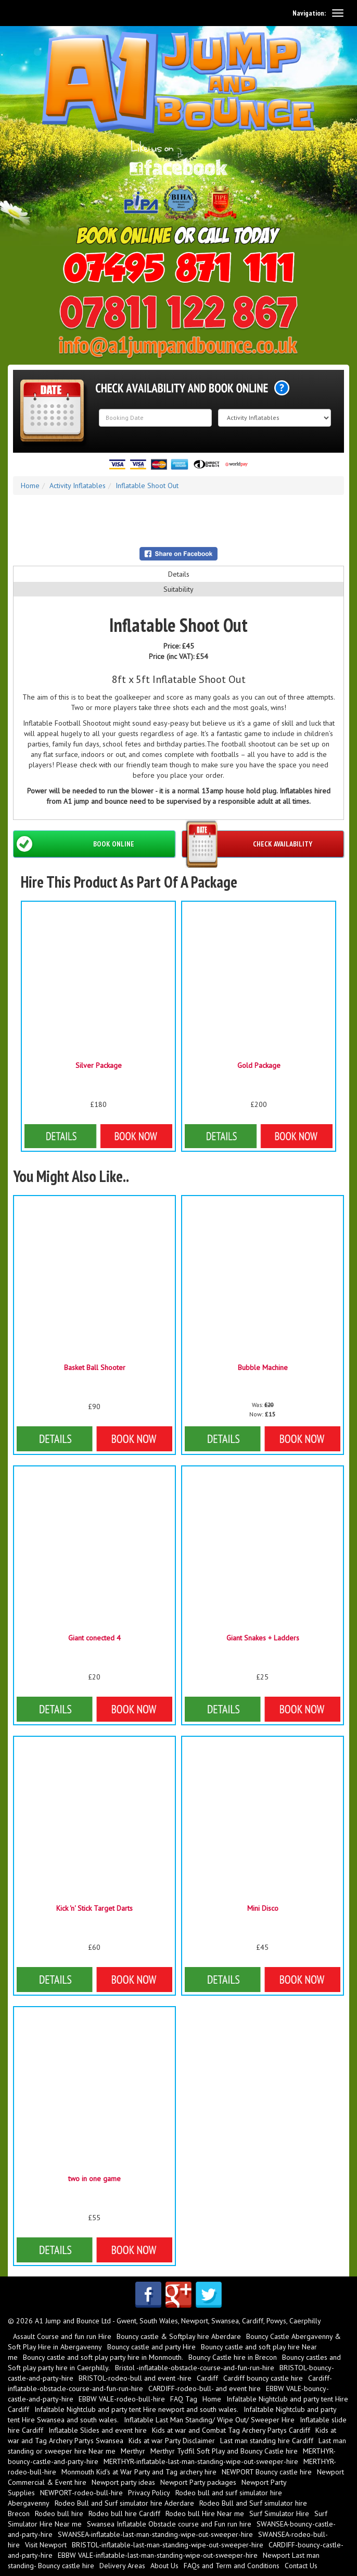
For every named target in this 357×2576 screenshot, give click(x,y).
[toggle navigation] (337, 13)
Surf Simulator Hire (279, 2513)
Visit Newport (46, 2544)
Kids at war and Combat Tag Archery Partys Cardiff (231, 2430)
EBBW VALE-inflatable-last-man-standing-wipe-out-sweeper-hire (158, 2555)
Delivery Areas (122, 2565)
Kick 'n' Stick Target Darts (94, 1908)
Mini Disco (262, 1908)
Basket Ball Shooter (94, 1367)
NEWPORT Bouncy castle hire (267, 2472)
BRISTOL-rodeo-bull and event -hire (135, 2378)
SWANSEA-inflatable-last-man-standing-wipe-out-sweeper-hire (155, 2534)
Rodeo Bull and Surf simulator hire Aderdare (124, 2503)
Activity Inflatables (77, 485)
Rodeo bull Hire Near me (204, 2513)
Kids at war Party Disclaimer (172, 2440)
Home (30, 485)
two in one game (94, 2178)
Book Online (113, 844)
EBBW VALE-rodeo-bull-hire (122, 2399)
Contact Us (301, 2565)
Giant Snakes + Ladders (262, 1637)
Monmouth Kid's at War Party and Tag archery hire (138, 2472)
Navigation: (309, 13)
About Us (164, 2565)
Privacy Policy (149, 2492)
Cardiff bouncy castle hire (263, 2378)
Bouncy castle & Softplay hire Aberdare (179, 2336)
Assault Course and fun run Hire (62, 2336)
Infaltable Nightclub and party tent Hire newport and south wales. (136, 2409)
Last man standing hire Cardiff (266, 2440)
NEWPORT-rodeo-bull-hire (81, 2492)
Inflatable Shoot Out (147, 485)
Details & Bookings (98, 1136)
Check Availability (282, 844)
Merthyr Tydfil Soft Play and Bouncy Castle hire (224, 2451)
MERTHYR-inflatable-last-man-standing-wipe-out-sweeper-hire (201, 2461)
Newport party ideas (123, 2482)
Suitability (178, 589)
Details (178, 574)
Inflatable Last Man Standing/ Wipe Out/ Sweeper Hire (209, 2419)
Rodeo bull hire (59, 2513)
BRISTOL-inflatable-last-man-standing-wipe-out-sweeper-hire (167, 2544)
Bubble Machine (263, 1367)
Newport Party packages (198, 2482)
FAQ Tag (183, 2399)
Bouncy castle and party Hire (151, 2346)
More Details (94, 1438)
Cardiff (207, 2378)
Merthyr (133, 2451)
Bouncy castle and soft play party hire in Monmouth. (103, 2357)
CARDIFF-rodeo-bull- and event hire (204, 2388)
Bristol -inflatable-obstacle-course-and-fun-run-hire (194, 2367)
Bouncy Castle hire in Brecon (232, 2357)
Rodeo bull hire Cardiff (124, 2513)
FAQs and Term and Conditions (231, 2565)
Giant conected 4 (94, 1637)
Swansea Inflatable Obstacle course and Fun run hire (169, 2524)
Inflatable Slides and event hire (97, 2430)
